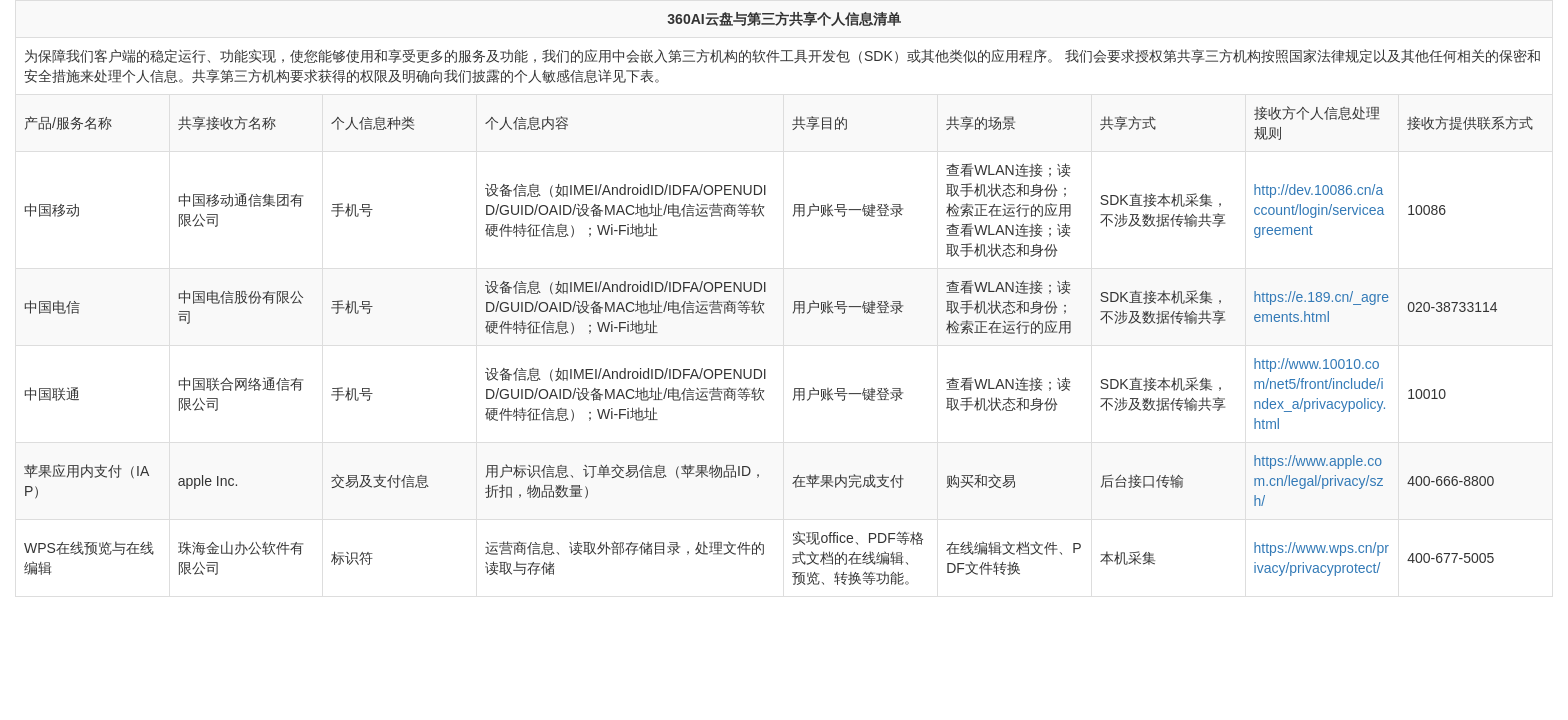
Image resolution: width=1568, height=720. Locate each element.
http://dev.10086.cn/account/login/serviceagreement (1319, 210)
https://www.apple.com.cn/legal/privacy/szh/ (1319, 481)
